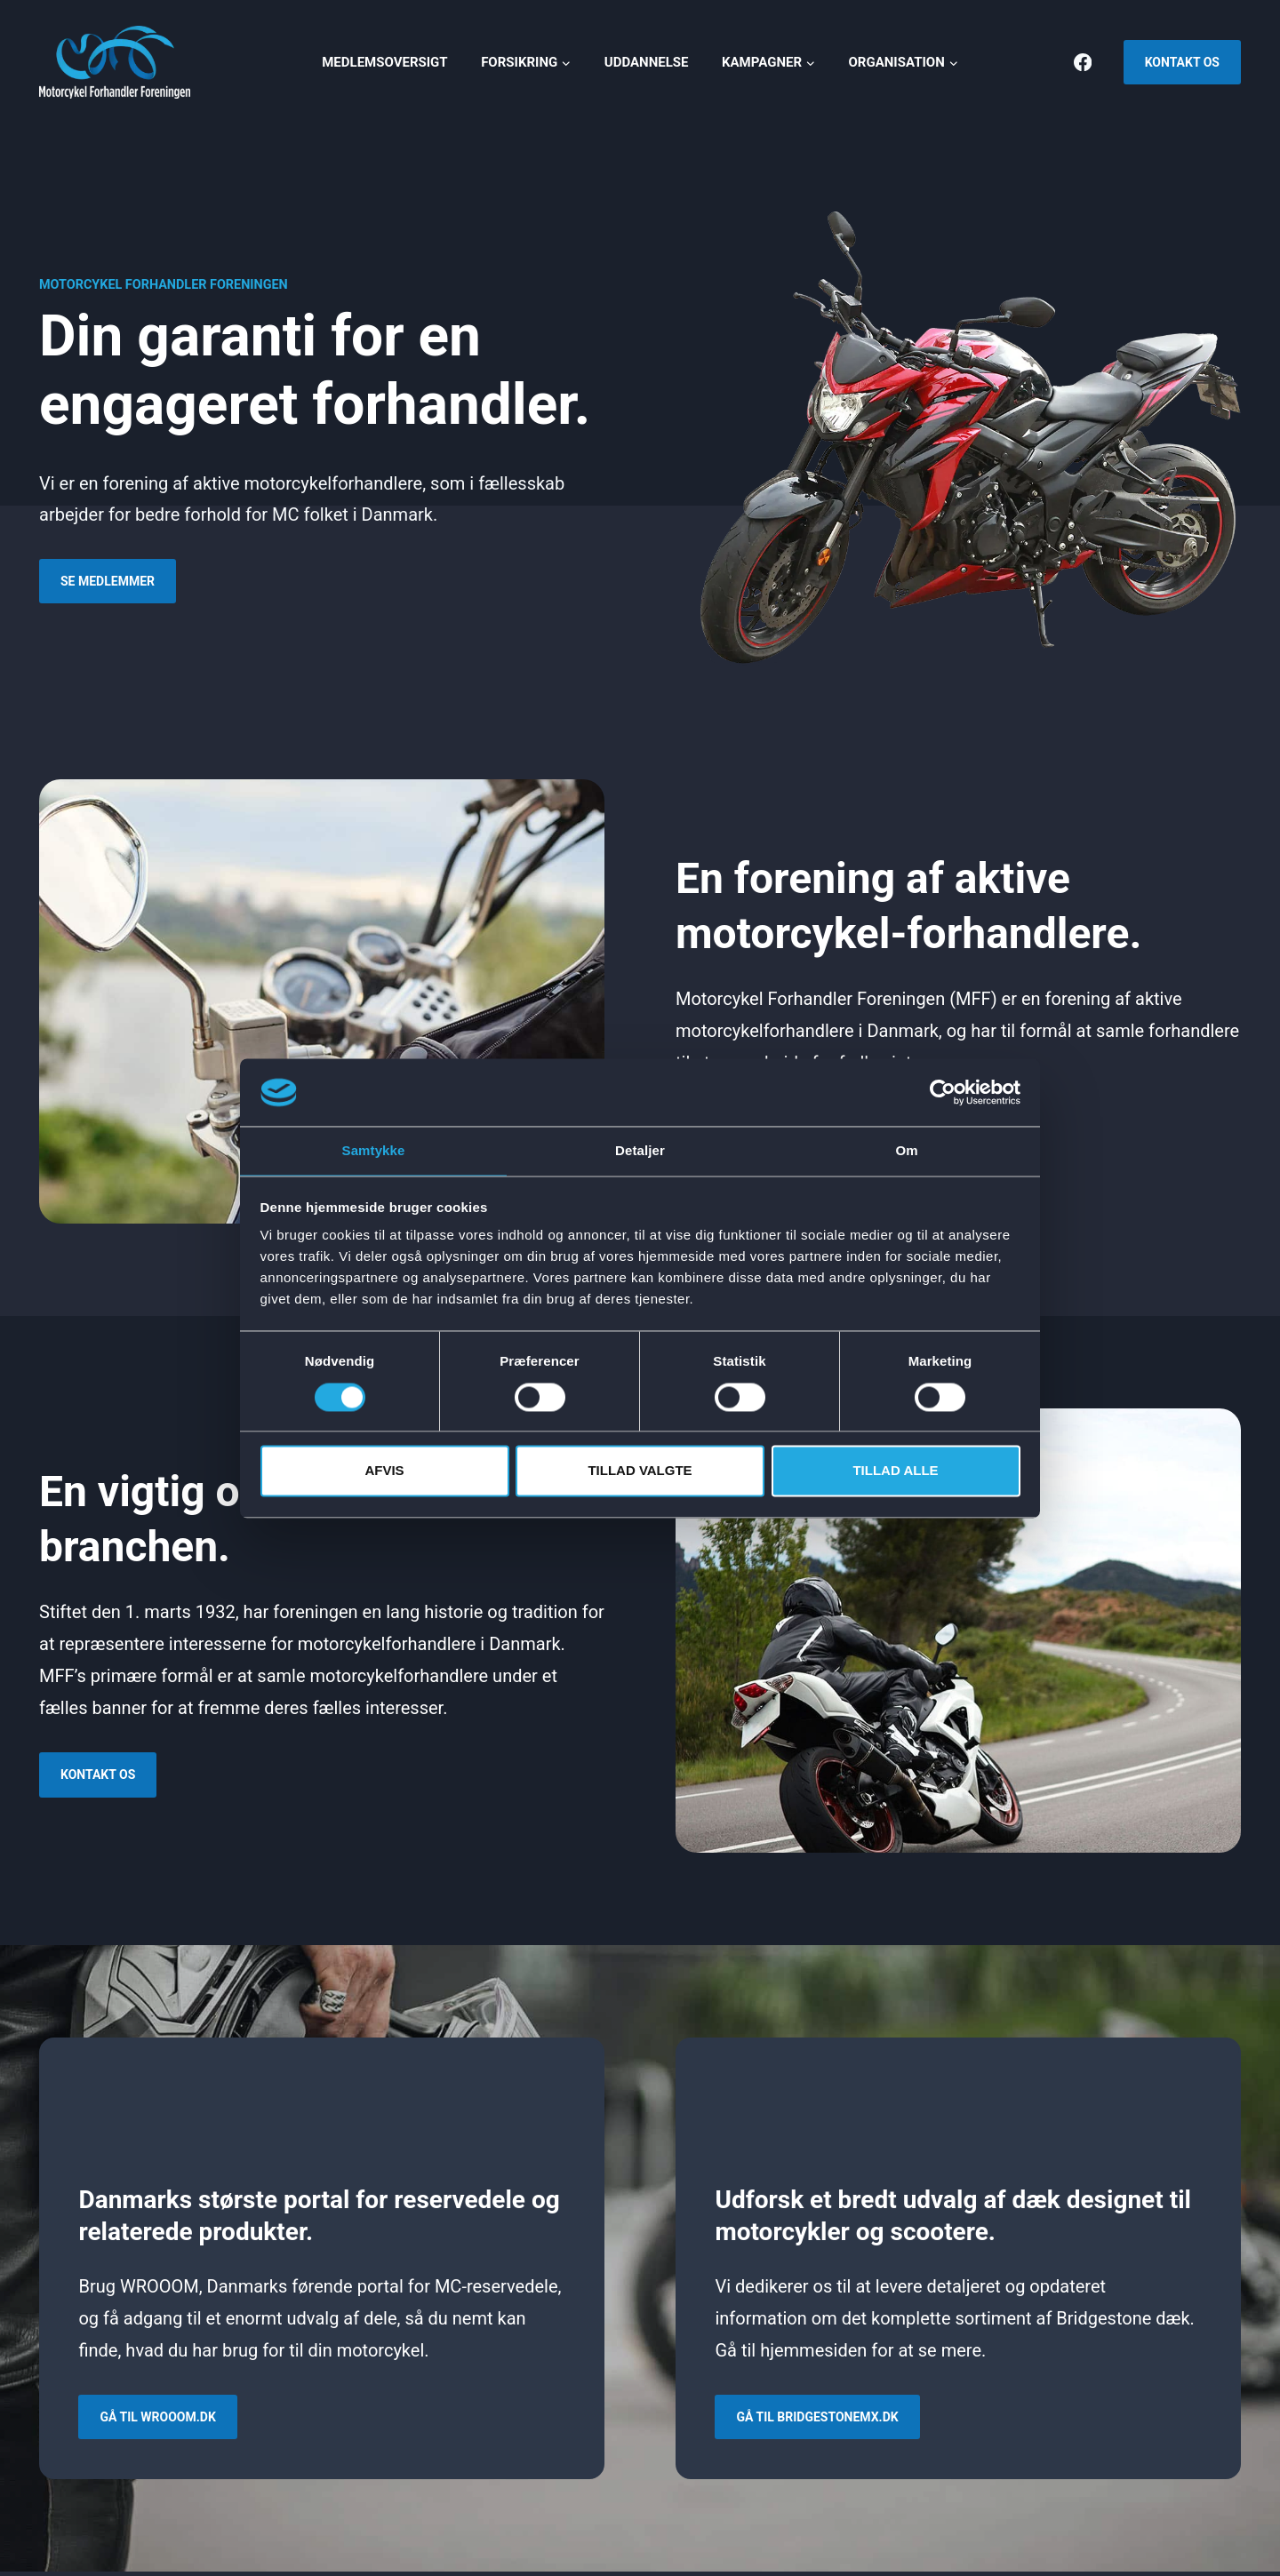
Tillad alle (895, 1471)
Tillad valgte (640, 1471)
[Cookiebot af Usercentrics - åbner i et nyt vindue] (942, 1091)
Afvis (384, 1471)
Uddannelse (646, 62)
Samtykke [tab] (373, 1150)
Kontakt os (1182, 62)
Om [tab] (906, 1150)
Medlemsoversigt (384, 62)
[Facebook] (1083, 62)
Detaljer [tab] (640, 1150)
